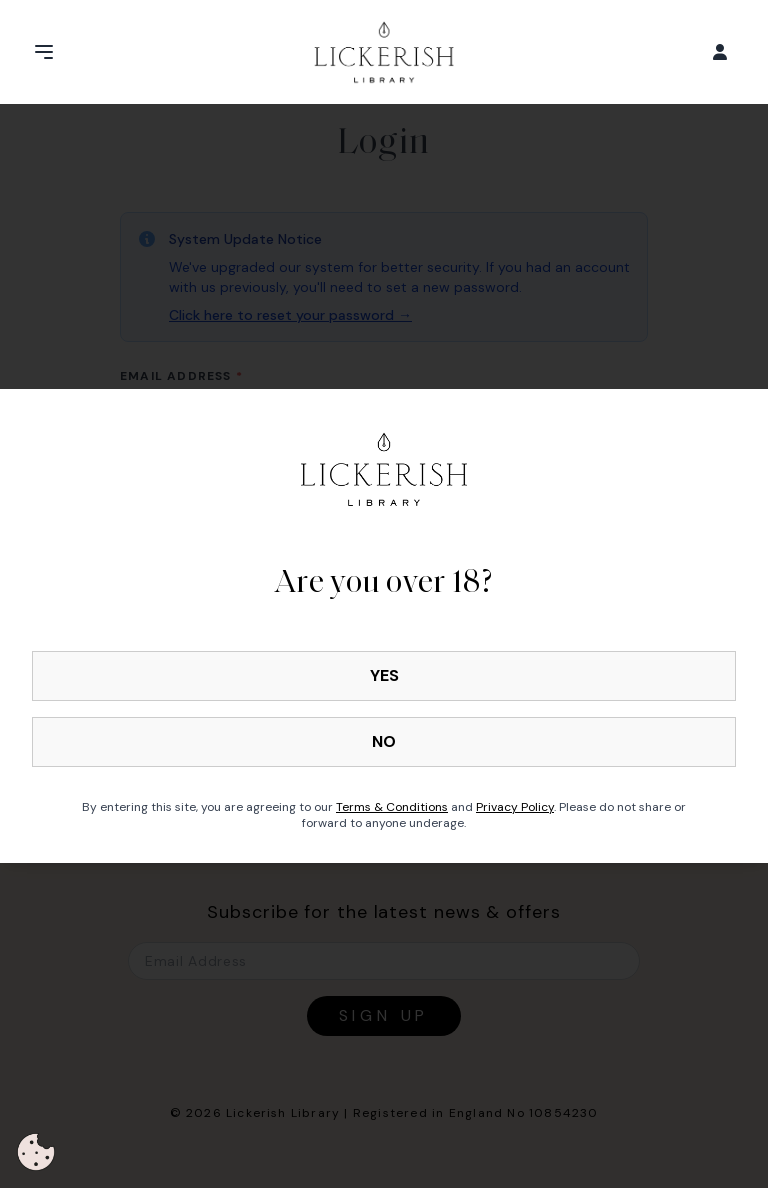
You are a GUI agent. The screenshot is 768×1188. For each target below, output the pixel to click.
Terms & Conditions (392, 807)
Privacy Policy (515, 807)
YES (384, 675)
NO (384, 741)
